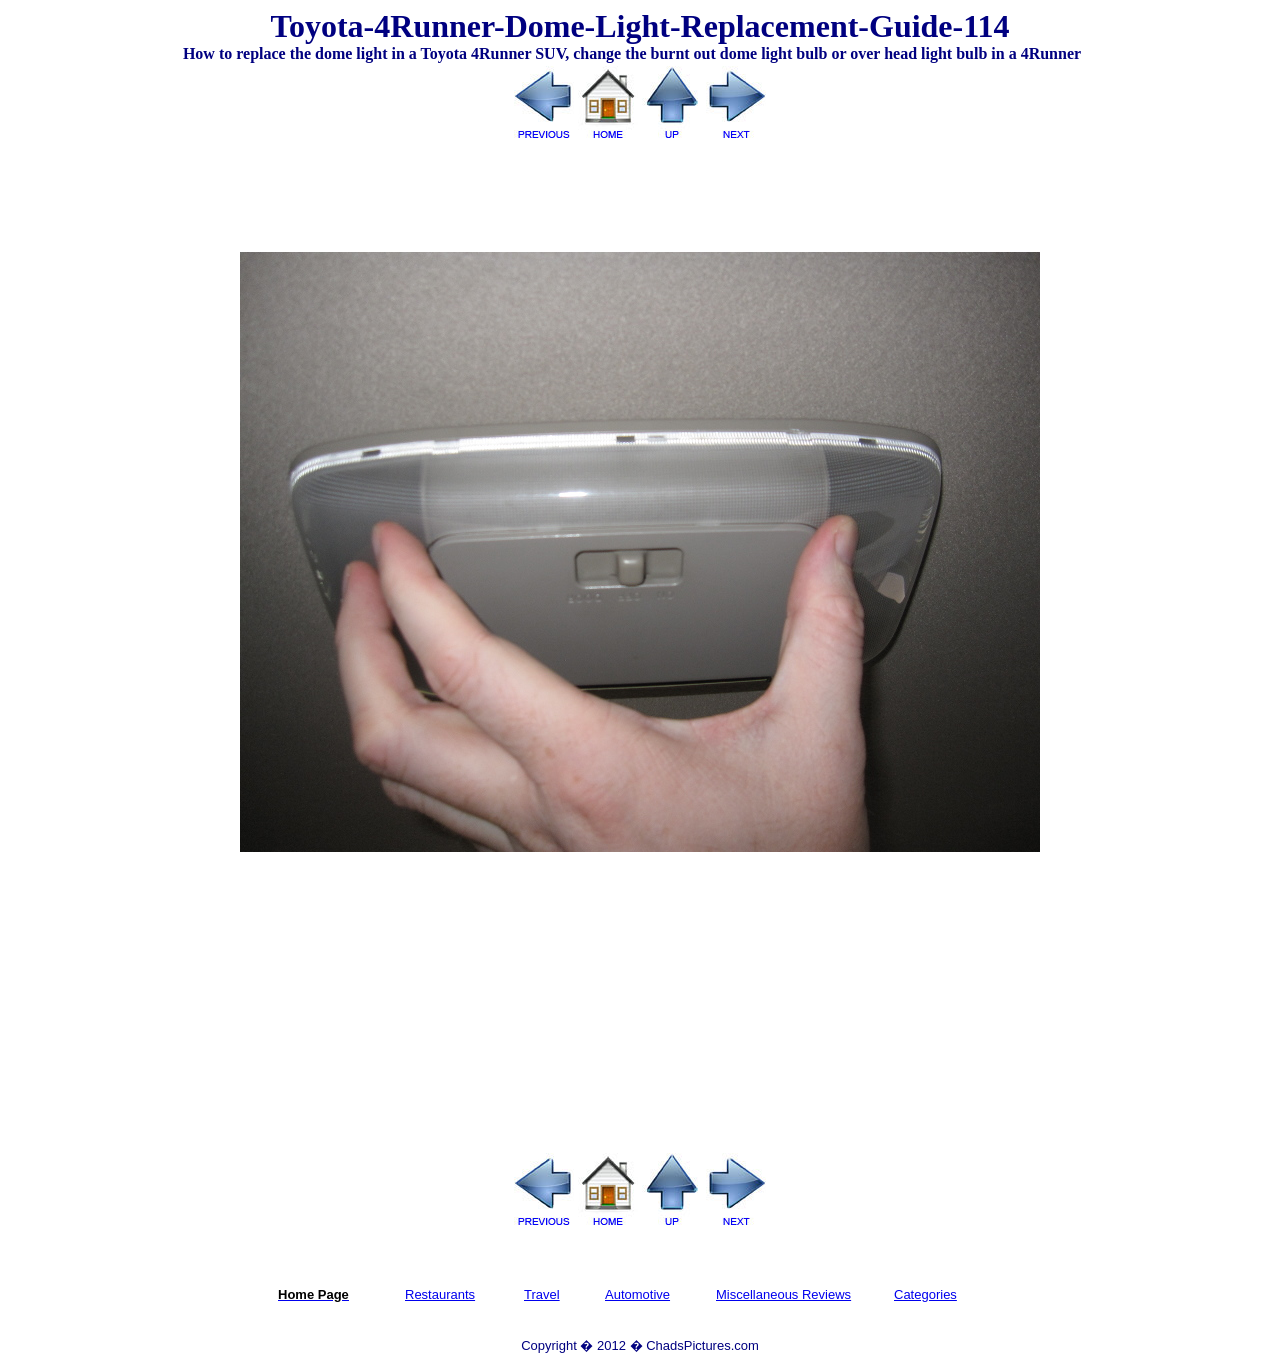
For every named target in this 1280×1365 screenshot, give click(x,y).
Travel (542, 1294)
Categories (925, 1294)
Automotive (637, 1294)
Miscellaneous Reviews (783, 1294)
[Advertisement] (640, 189)
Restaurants (440, 1294)
